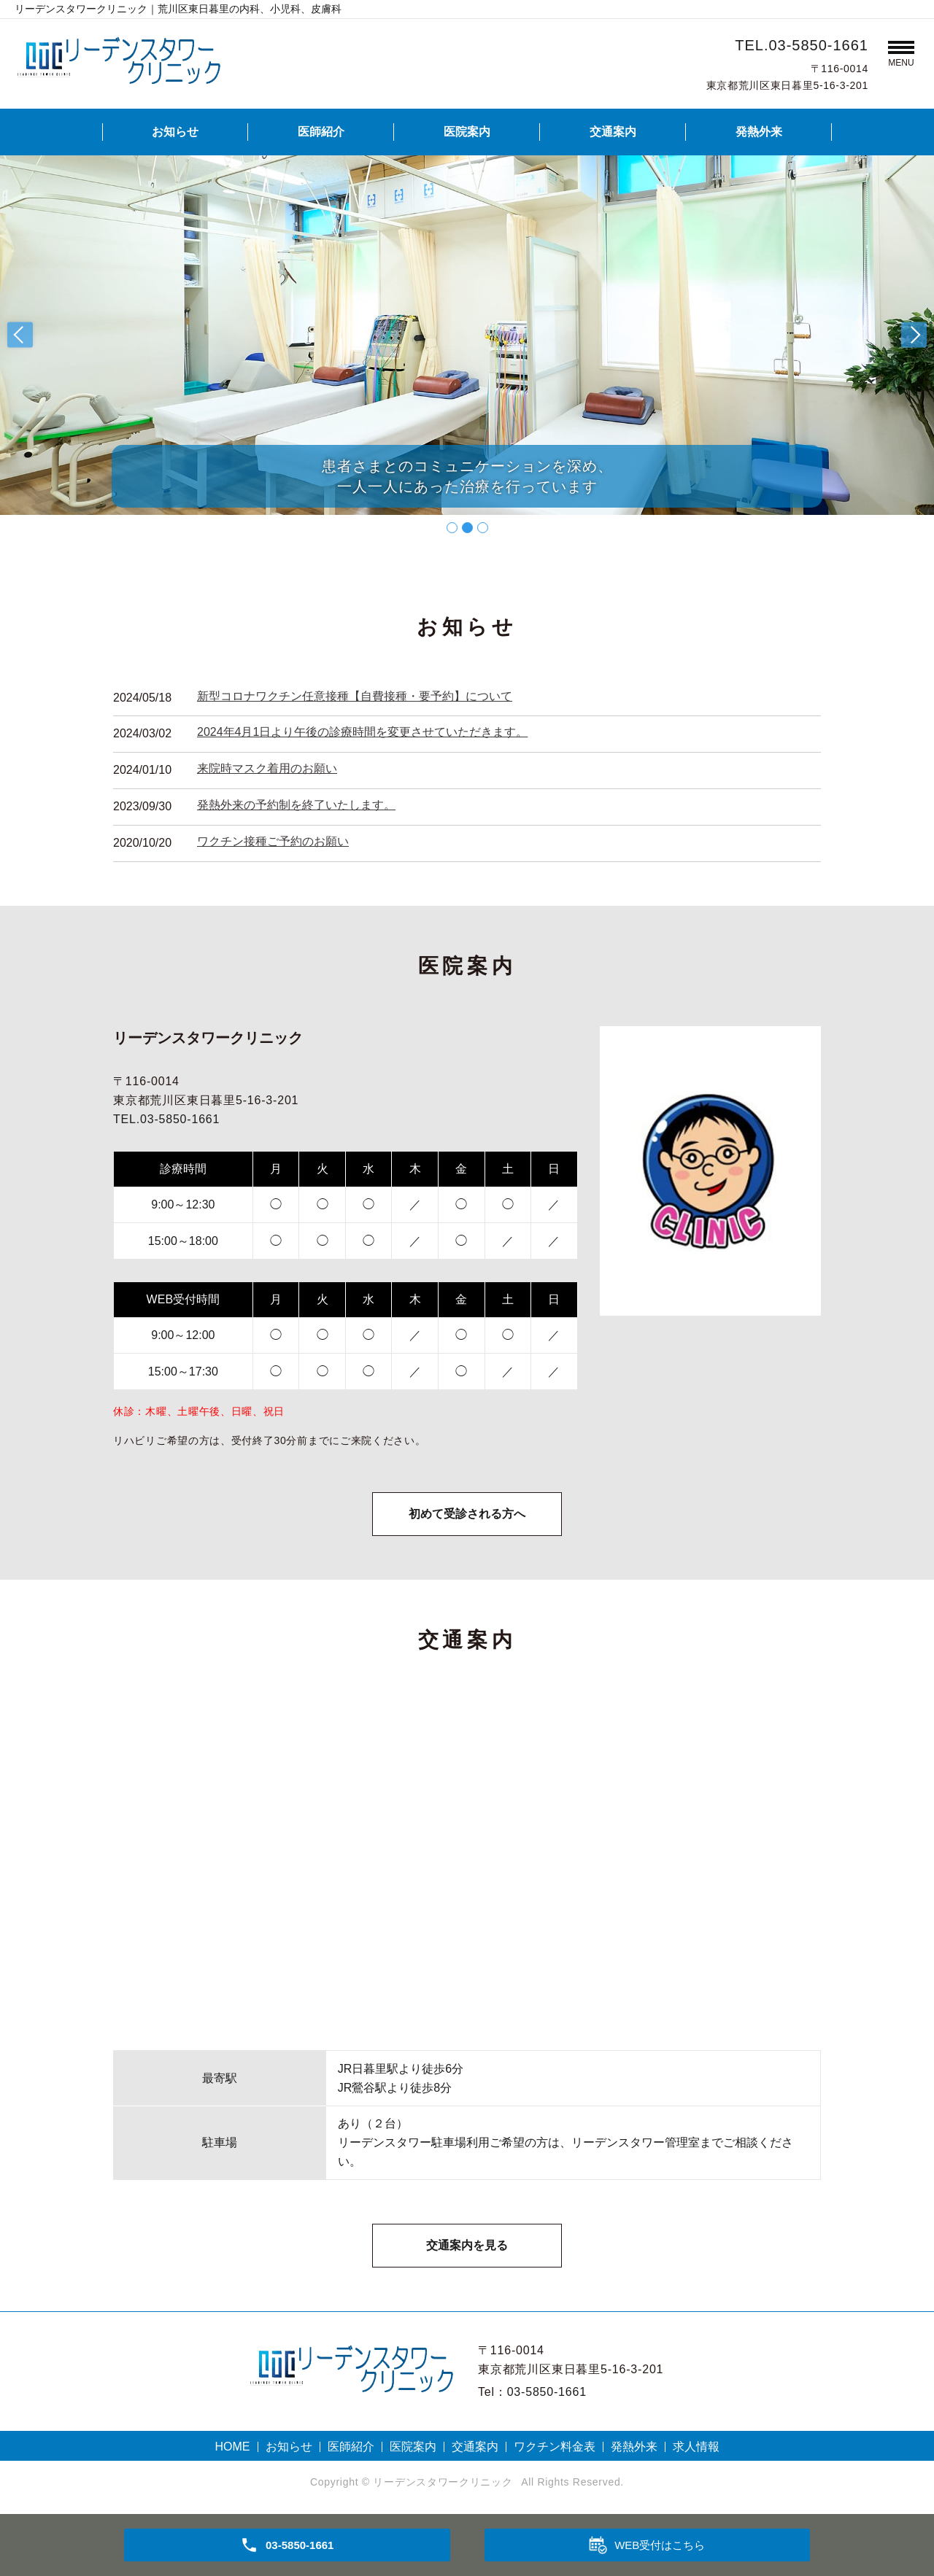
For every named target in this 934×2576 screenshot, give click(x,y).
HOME (232, 2446)
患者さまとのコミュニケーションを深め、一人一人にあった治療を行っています (467, 476)
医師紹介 (321, 131)
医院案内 (467, 131)
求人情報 (696, 2446)
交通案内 (613, 131)
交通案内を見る (467, 2245)
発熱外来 (759, 131)
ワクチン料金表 (554, 2446)
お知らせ (175, 131)
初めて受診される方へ (467, 1514)
